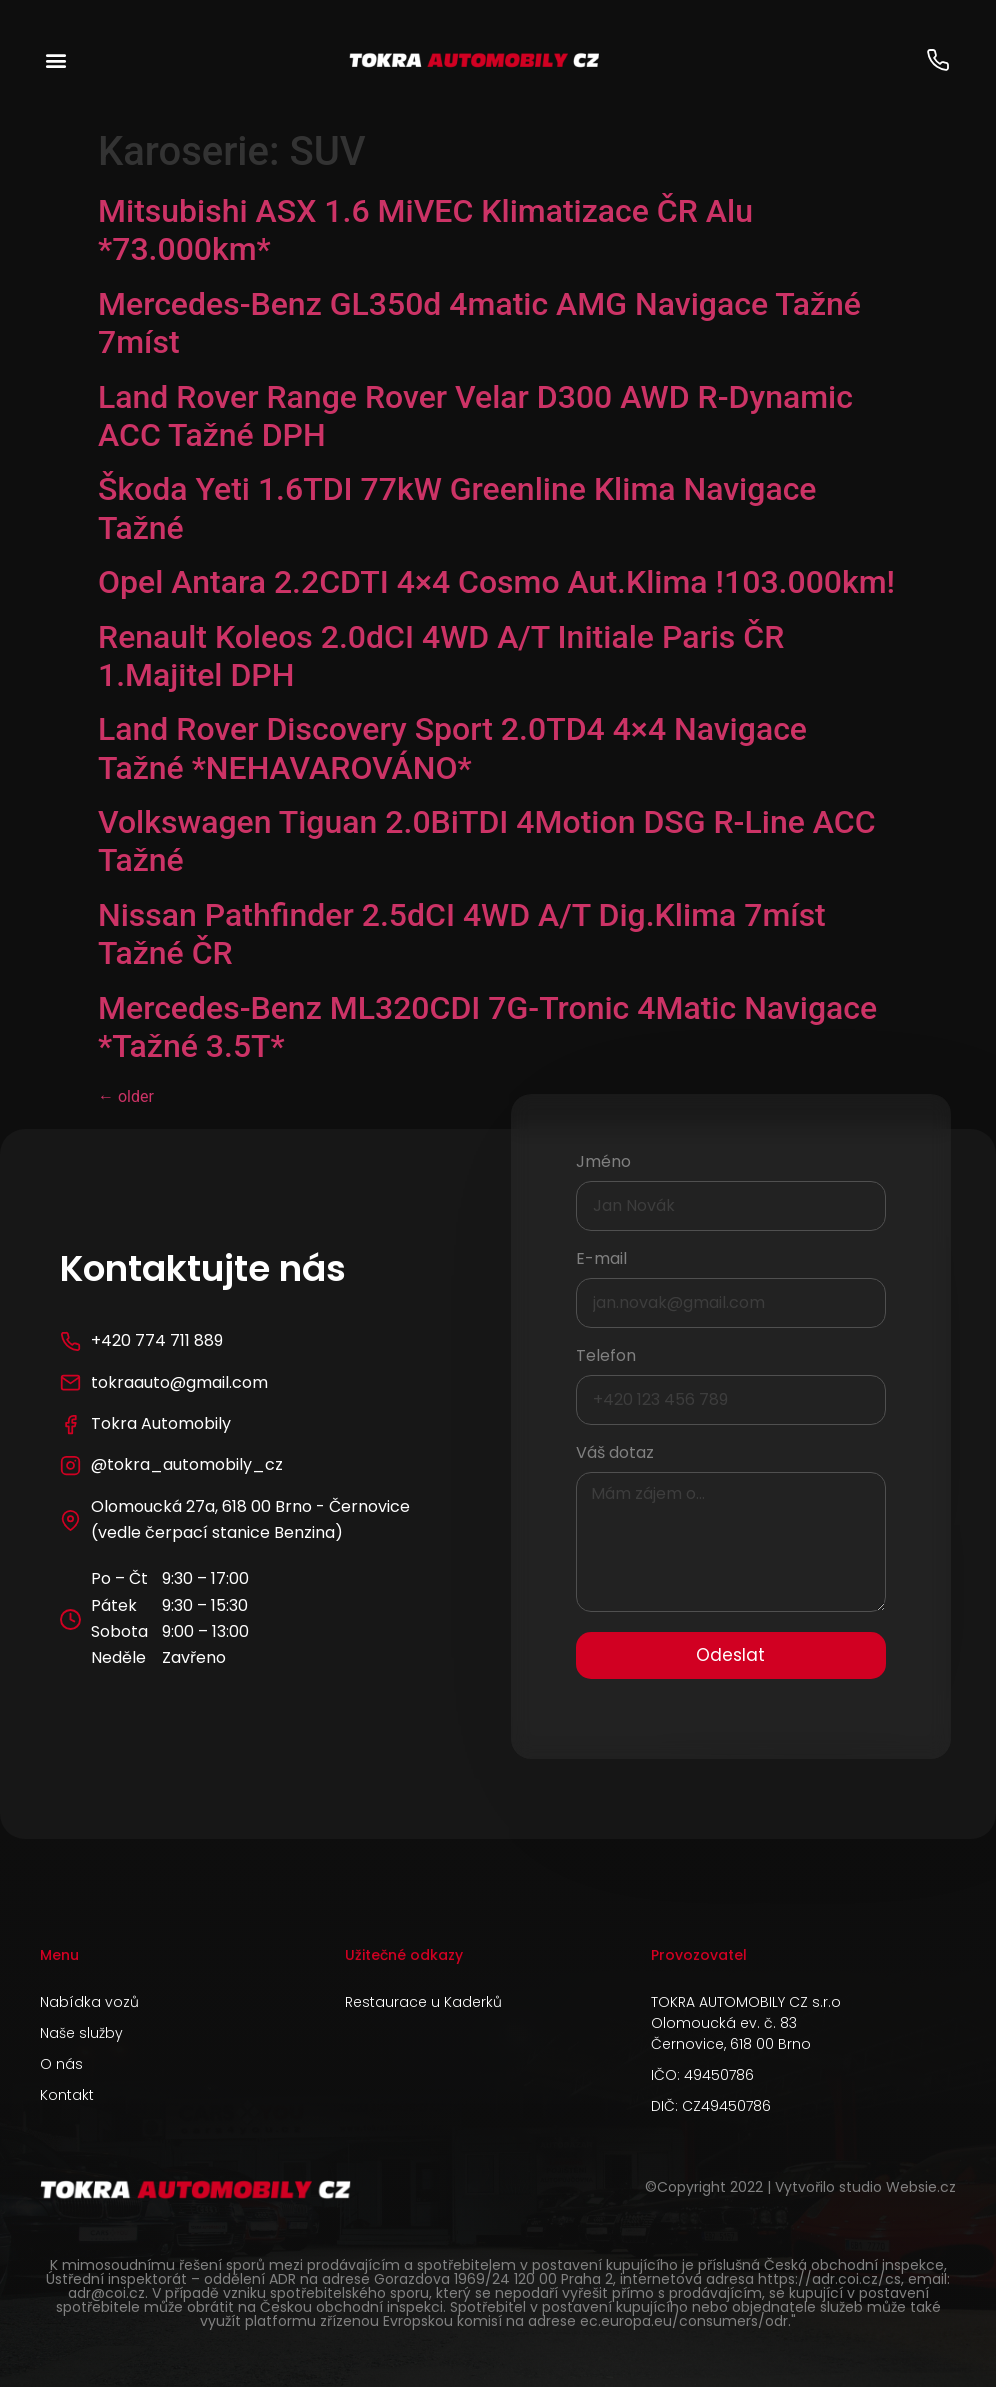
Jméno (603, 1163)
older (126, 1096)
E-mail (601, 1260)
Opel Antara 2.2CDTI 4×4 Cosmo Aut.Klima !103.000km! (496, 582)
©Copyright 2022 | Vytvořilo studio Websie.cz (800, 2187)
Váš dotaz (615, 1454)
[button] (56, 60)
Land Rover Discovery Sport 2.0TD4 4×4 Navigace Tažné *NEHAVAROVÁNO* (452, 748)
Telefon (606, 1357)
